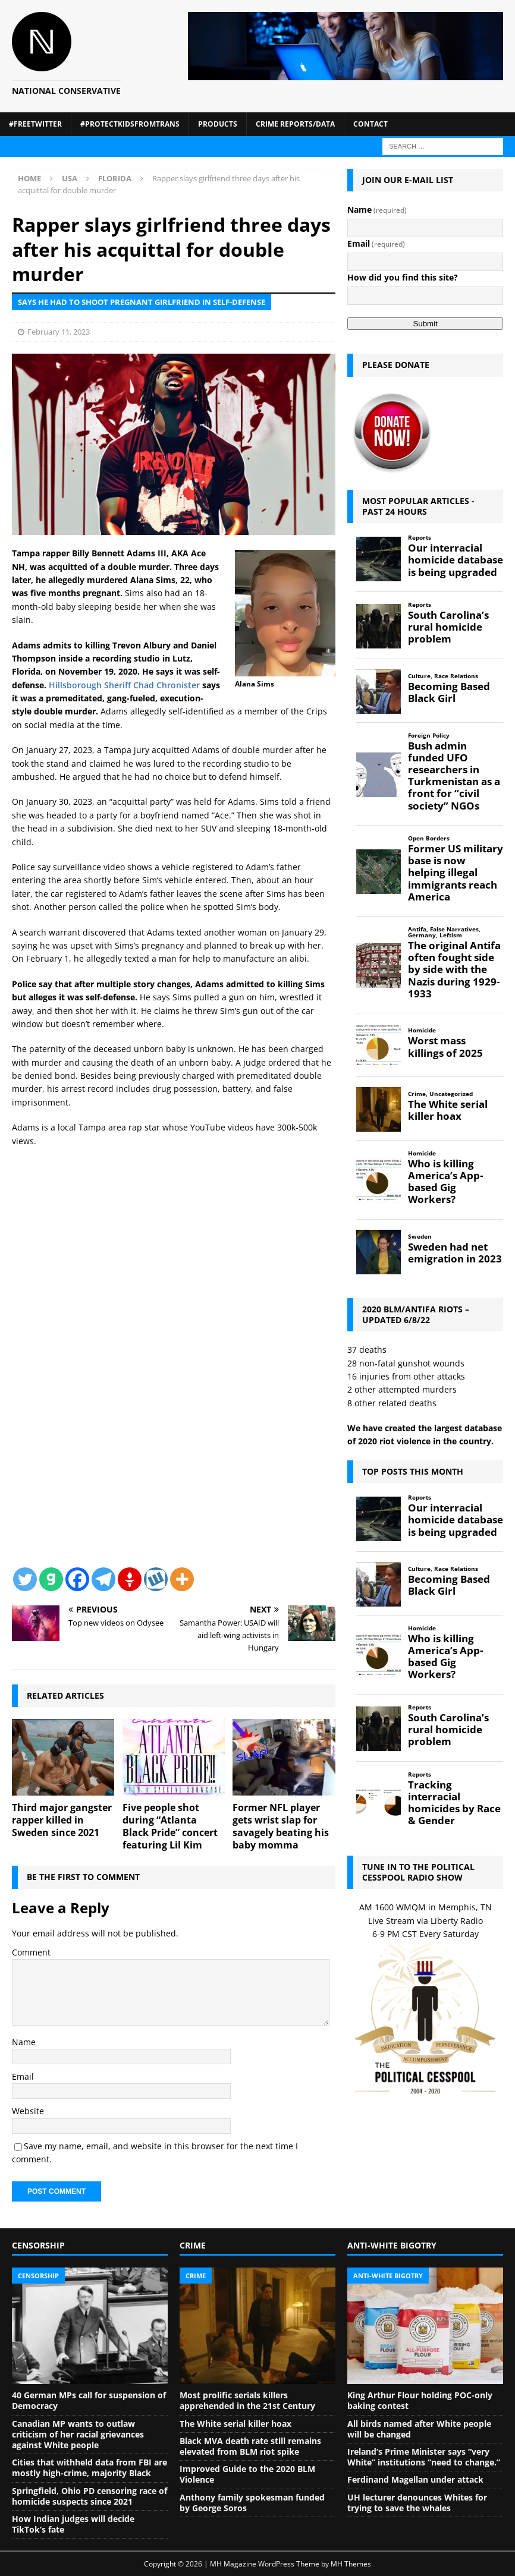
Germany (422, 935)
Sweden (420, 1236)
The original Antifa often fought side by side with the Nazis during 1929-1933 (454, 970)
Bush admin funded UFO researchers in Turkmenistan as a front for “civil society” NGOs (454, 776)
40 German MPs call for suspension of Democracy (89, 2400)
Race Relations (456, 676)
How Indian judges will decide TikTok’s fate (73, 2524)
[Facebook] (77, 1579)
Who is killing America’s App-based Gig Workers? (445, 1182)
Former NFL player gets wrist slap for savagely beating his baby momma (281, 1826)
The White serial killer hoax (448, 1110)
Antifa (417, 929)
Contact (370, 124)
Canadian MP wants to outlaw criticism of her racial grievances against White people (78, 2434)
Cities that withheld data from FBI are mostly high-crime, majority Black (89, 2468)
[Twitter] (25, 1579)
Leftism (450, 935)
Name (24, 2042)
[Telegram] (103, 1579)
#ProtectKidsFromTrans (130, 124)
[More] (182, 1579)
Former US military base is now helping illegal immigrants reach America (455, 873)
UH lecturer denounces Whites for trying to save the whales (417, 2503)
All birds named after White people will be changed (419, 2429)
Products (217, 124)
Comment (31, 1952)
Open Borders (429, 838)
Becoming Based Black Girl (449, 692)
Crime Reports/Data (295, 124)
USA (69, 178)
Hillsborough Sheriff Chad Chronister (124, 685)
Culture (419, 676)
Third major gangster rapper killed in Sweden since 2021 (62, 1820)
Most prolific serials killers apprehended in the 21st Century (247, 2400)
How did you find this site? (402, 277)
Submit (425, 323)
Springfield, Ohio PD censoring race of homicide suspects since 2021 (89, 2496)
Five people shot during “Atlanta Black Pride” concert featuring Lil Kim (170, 1826)
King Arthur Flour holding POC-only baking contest (419, 2400)
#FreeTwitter (35, 124)
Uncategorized (451, 1094)
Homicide (422, 1030)
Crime (417, 1094)
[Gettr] (130, 1579)
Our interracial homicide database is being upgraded (455, 560)
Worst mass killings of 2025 (445, 1047)
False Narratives (454, 929)
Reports (419, 537)
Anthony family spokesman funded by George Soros (252, 2503)
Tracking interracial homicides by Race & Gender (454, 1803)
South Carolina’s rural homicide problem (448, 627)
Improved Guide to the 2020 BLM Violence (247, 2474)
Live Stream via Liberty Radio (425, 1920)
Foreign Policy (429, 735)
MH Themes (351, 2564)
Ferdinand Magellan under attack (415, 2479)
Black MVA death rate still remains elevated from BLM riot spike (250, 2446)
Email (23, 2076)
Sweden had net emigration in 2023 (455, 1253)
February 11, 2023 (58, 331)
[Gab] (51, 1579)
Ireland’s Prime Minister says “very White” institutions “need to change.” (423, 2457)
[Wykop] (156, 1579)
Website (28, 2111)
